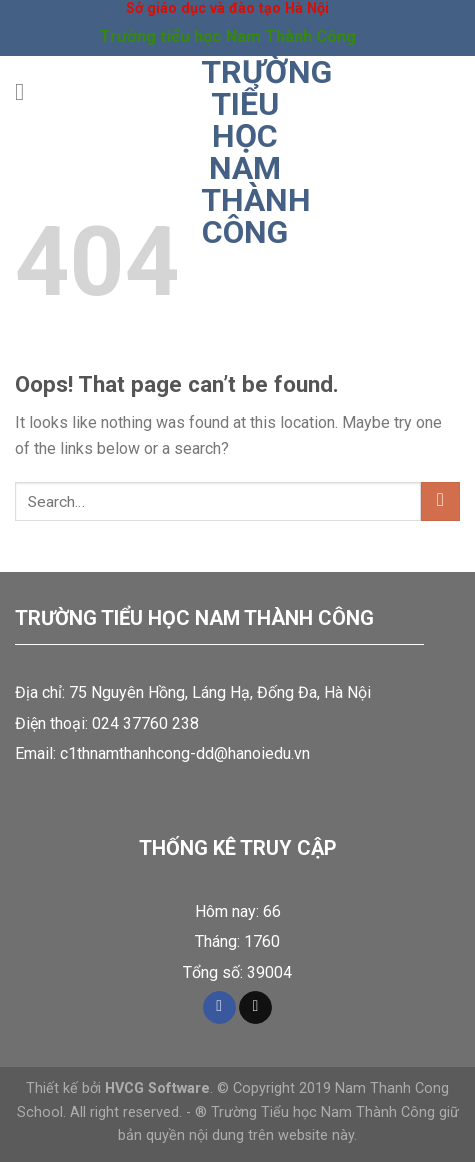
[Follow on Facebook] (219, 1008)
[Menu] (27, 91)
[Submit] (440, 501)
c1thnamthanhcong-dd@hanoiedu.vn (185, 753)
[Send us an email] (255, 1008)
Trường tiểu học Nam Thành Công (245, 152)
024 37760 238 (145, 723)
